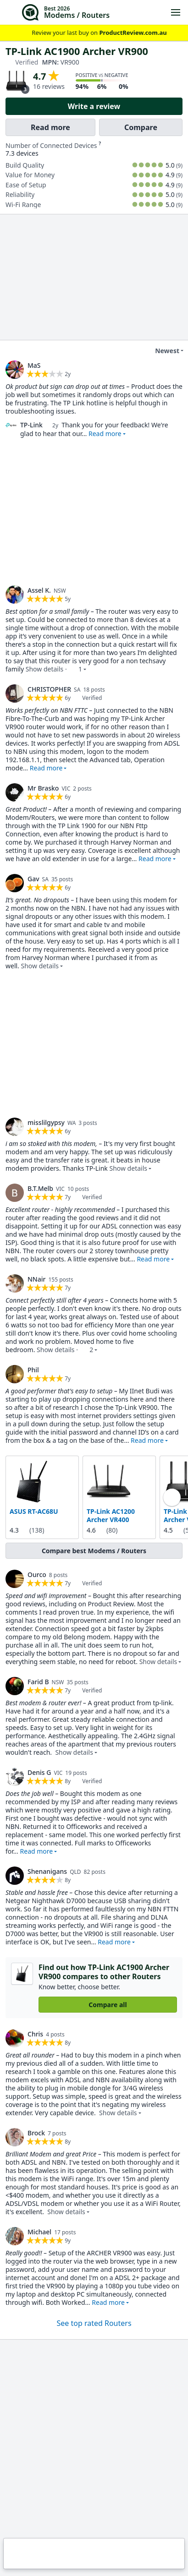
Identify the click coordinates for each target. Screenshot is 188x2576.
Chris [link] (35, 2033)
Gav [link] (33, 878)
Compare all (107, 2004)
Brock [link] (36, 2132)
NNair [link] (36, 1279)
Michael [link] (39, 2231)
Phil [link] (33, 1369)
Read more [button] (105, 433)
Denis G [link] (39, 1772)
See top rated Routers (93, 2323)
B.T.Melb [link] (40, 1188)
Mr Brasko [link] (43, 788)
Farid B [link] (38, 1681)
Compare (140, 127)
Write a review (94, 106)
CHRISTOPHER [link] (49, 689)
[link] (15, 369)
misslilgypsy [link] (46, 1122)
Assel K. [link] (39, 590)
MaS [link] (34, 365)
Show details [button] (40, 965)
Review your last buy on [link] (94, 32)
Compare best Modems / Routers (94, 1550)
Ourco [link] (37, 1574)
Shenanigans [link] (47, 1871)
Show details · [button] (54, 669)
